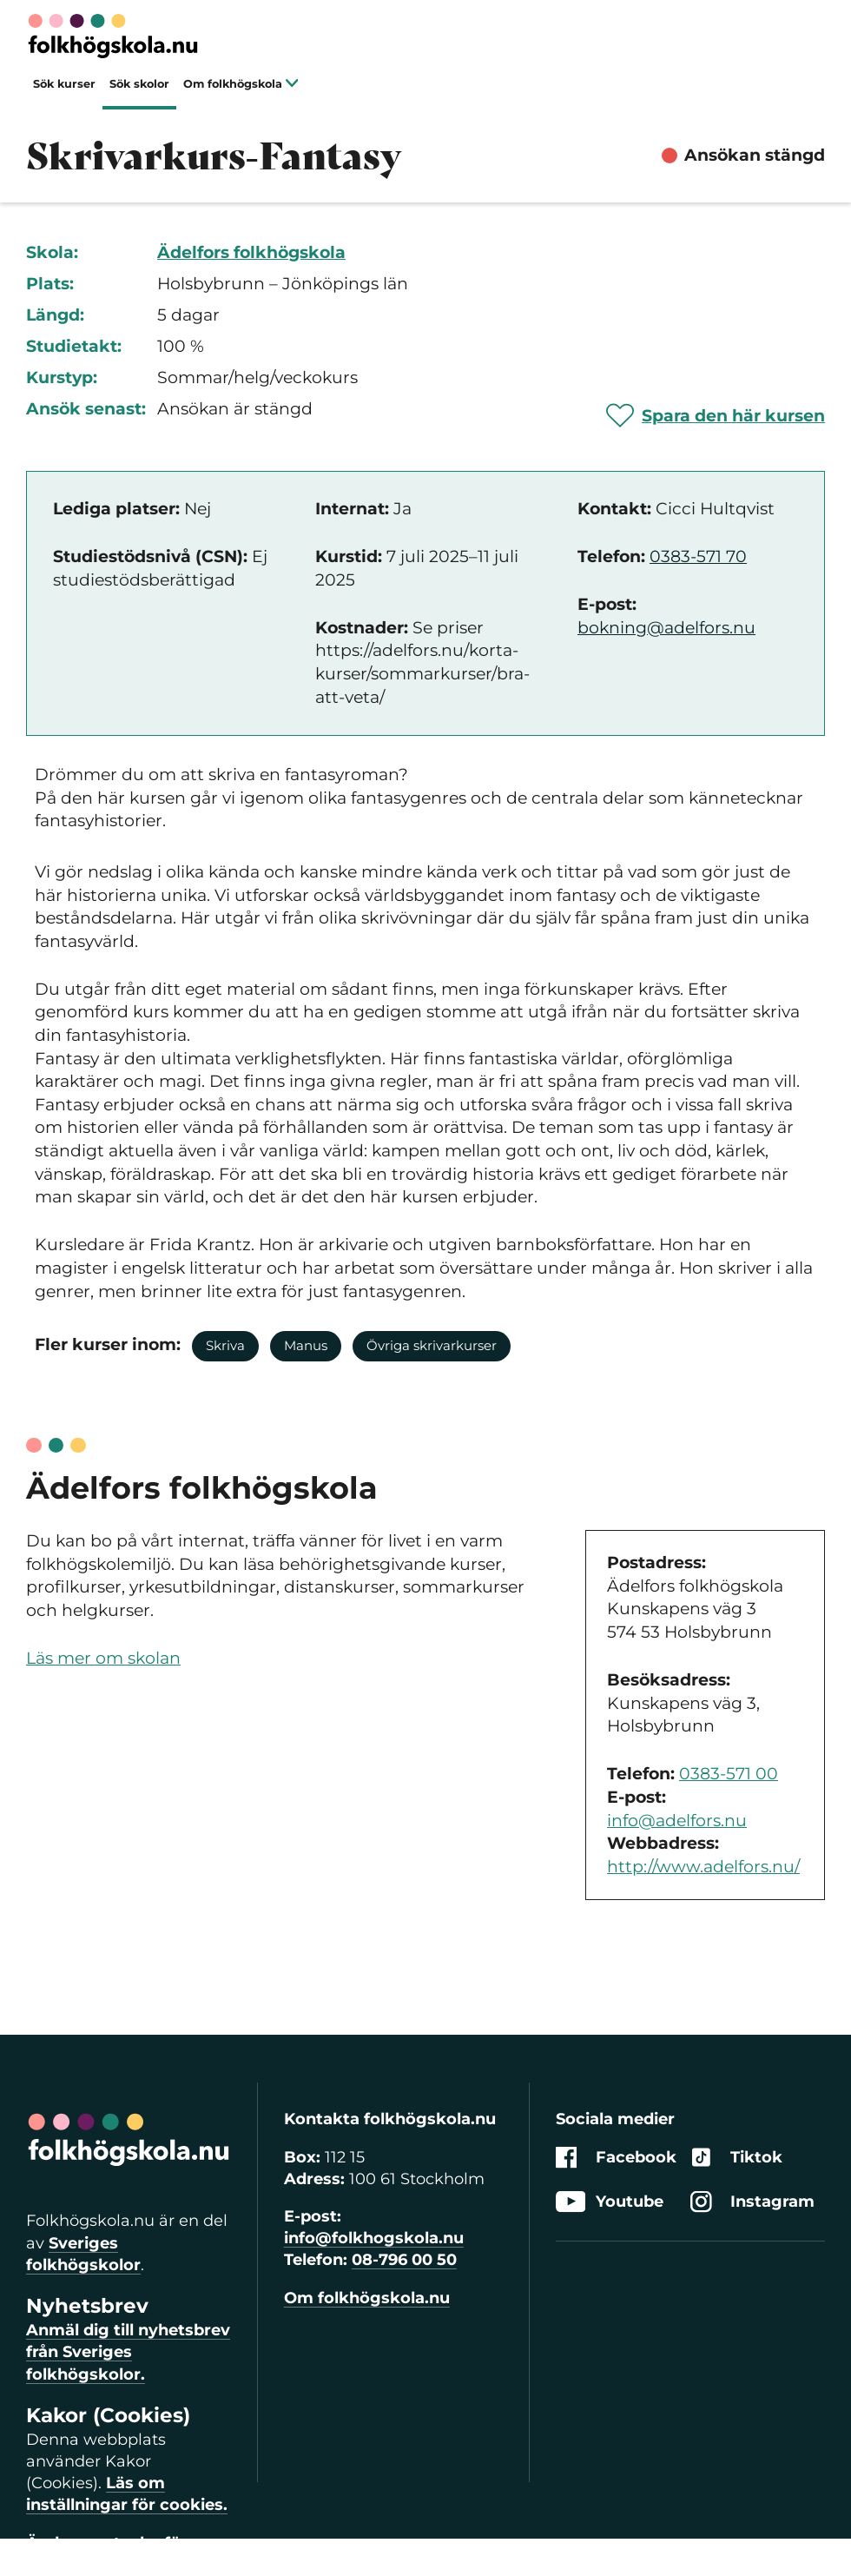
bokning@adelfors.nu (666, 628)
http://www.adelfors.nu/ (703, 1867)
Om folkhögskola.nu (367, 2298)
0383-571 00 (728, 1774)
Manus (305, 1345)
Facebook (616, 2158)
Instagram (752, 2202)
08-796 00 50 (404, 2259)
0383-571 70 (698, 556)
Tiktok (736, 2158)
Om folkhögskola (241, 83)
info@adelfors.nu (677, 1821)
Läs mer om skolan (103, 1658)
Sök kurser (64, 83)
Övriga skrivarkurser (431, 1345)
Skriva (225, 1345)
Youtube (609, 2202)
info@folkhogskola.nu (374, 2238)
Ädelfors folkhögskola (251, 252)
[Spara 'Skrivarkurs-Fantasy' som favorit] (715, 415)
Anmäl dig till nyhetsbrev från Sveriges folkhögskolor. (128, 2352)
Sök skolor (139, 83)
